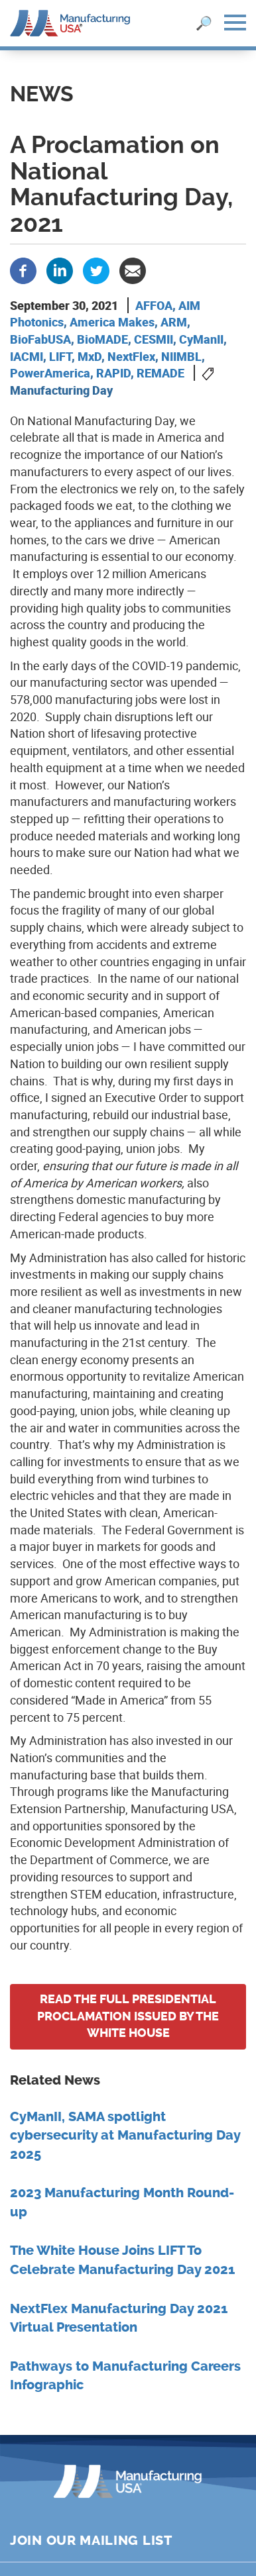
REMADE (160, 373)
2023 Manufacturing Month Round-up (122, 2202)
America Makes (112, 322)
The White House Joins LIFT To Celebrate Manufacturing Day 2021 (122, 2260)
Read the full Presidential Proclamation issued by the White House (128, 2016)
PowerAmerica (50, 373)
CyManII (201, 339)
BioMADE (102, 339)
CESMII (153, 339)
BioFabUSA (40, 339)
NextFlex (131, 356)
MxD (89, 356)
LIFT (60, 356)
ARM (173, 322)
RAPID (113, 373)
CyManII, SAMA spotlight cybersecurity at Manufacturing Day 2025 (125, 2135)
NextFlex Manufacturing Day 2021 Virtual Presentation (118, 2318)
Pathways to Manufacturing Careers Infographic (125, 2376)
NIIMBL (181, 356)
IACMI (26, 356)
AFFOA (153, 305)
